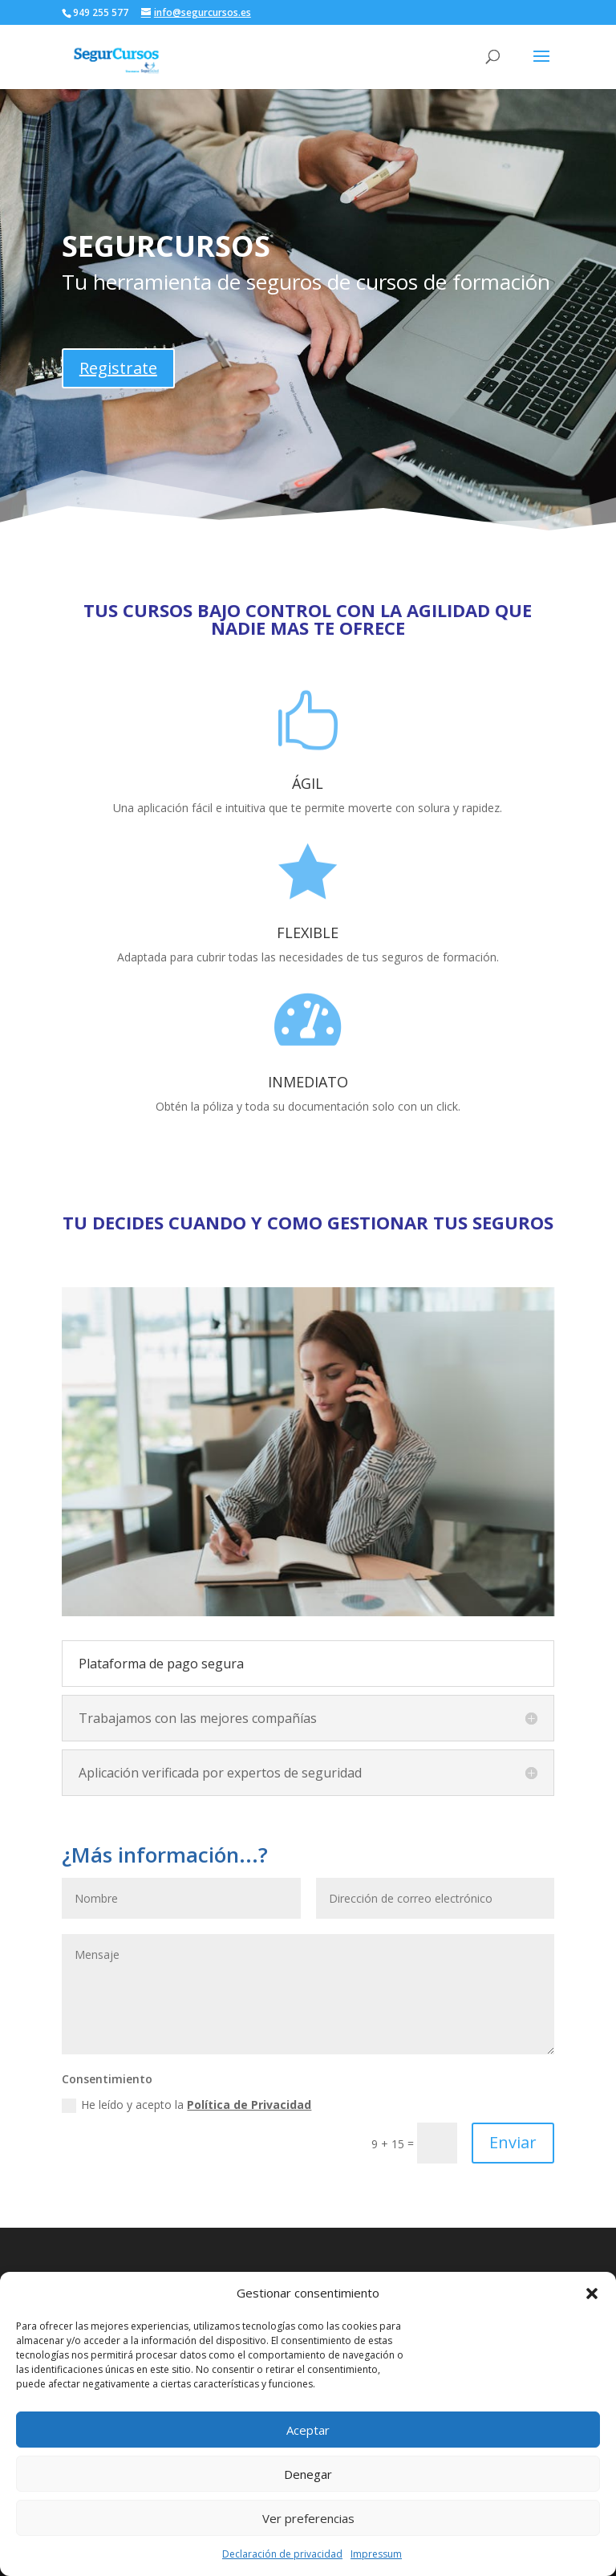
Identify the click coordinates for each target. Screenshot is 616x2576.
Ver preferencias (308, 2518)
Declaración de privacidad (282, 2554)
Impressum (376, 2554)
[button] (592, 2293)
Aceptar (308, 2430)
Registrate (118, 368)
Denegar (308, 2474)
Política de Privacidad (249, 2104)
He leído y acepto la (186, 2105)
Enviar (513, 2142)
